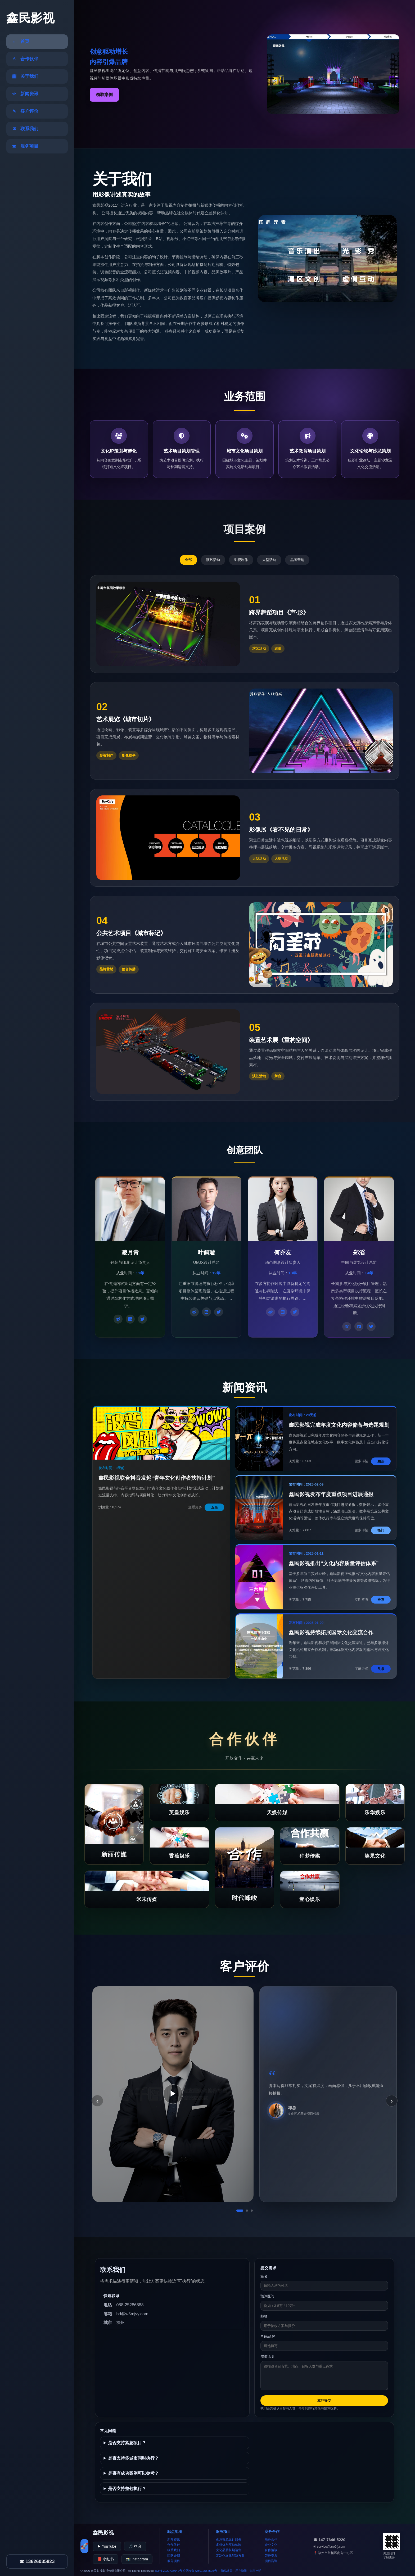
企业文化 (271, 2545)
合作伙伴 (173, 2545)
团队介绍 (173, 2555)
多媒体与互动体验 (228, 2545)
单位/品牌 (267, 2336)
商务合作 (271, 2539)
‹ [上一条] (97, 2101)
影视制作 (241, 560)
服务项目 (173, 2561)
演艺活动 (213, 560)
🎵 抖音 (135, 2546)
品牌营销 (297, 560)
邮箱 (263, 2316)
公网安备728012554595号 (200, 2570)
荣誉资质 (271, 2555)
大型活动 (269, 560)
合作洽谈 (271, 2550)
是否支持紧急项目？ (127, 2443)
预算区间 (267, 2296)
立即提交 (324, 2400)
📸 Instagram (137, 2559)
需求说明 (267, 2356)
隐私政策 (227, 2570)
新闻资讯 (173, 2539)
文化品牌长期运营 (228, 2550)
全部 (188, 560)
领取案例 (104, 94)
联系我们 (173, 2550)
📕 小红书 (105, 2559)
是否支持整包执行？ (127, 2488)
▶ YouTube (106, 2546)
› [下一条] (391, 2101)
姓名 (263, 2276)
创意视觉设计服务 (228, 2539)
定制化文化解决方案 (230, 2555)
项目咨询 (271, 2561)
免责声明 (255, 2570)
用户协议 (241, 2570)
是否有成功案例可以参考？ (133, 2473)
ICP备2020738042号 (168, 2570)
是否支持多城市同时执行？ (133, 2458)
